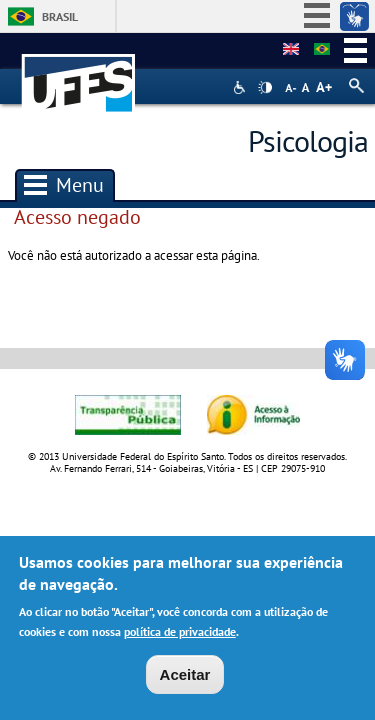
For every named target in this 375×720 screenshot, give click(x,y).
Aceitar (185, 678)
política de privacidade (180, 635)
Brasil (60, 16)
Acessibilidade (241, 87)
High (265, 88)
